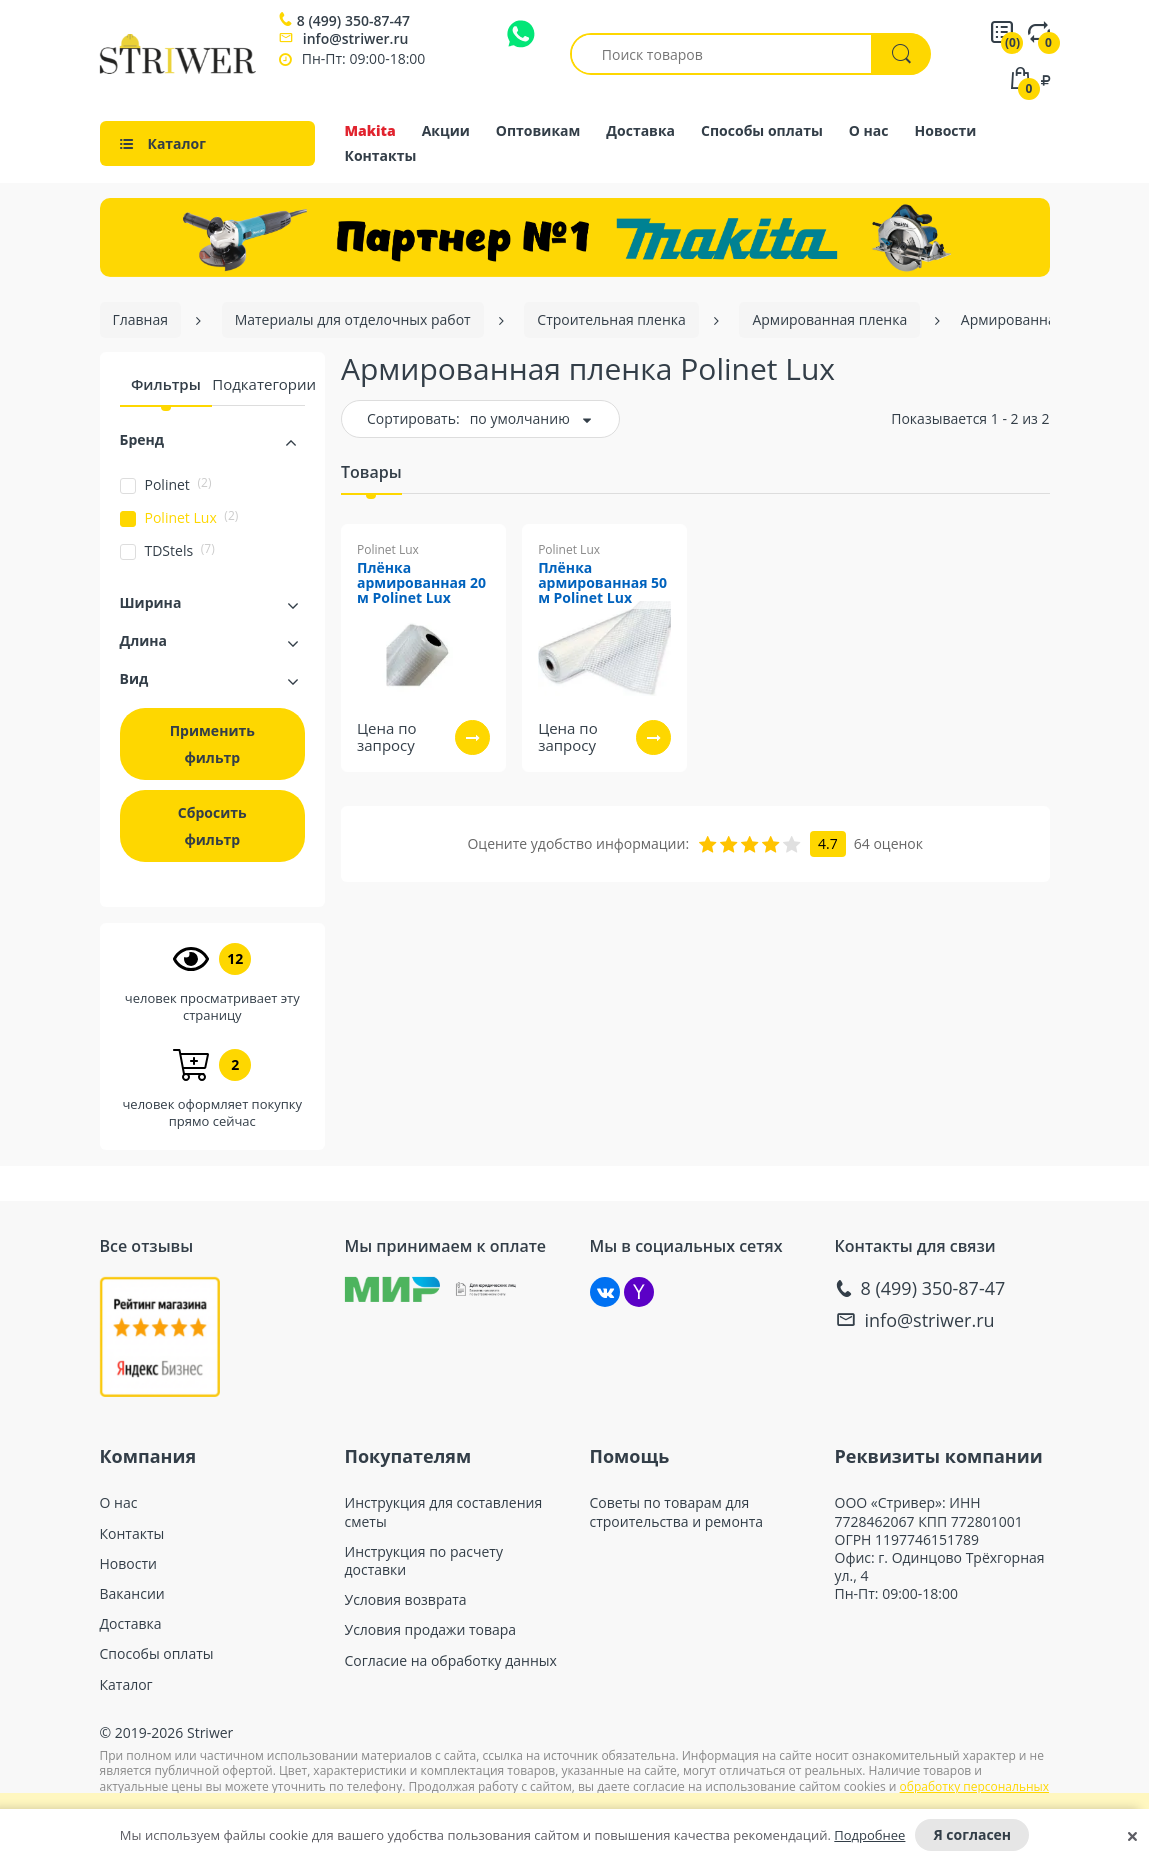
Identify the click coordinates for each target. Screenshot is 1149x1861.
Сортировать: (413, 418)
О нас (869, 130)
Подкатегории (264, 384)
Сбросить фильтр (212, 826)
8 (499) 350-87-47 (353, 21)
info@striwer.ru (356, 38)
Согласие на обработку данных (451, 1661)
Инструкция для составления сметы (444, 1512)
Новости (946, 130)
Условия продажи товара (431, 1630)
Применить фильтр (212, 744)
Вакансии (132, 1594)
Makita (370, 130)
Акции (446, 130)
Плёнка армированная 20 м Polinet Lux (421, 583)
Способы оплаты (762, 130)
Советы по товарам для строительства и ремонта (677, 1512)
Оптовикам (538, 130)
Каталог (126, 1685)
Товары (371, 472)
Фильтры (166, 384)
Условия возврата (406, 1600)
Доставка (640, 130)
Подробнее (869, 1835)
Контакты (381, 155)
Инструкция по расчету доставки (424, 1561)
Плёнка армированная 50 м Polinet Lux (602, 583)
